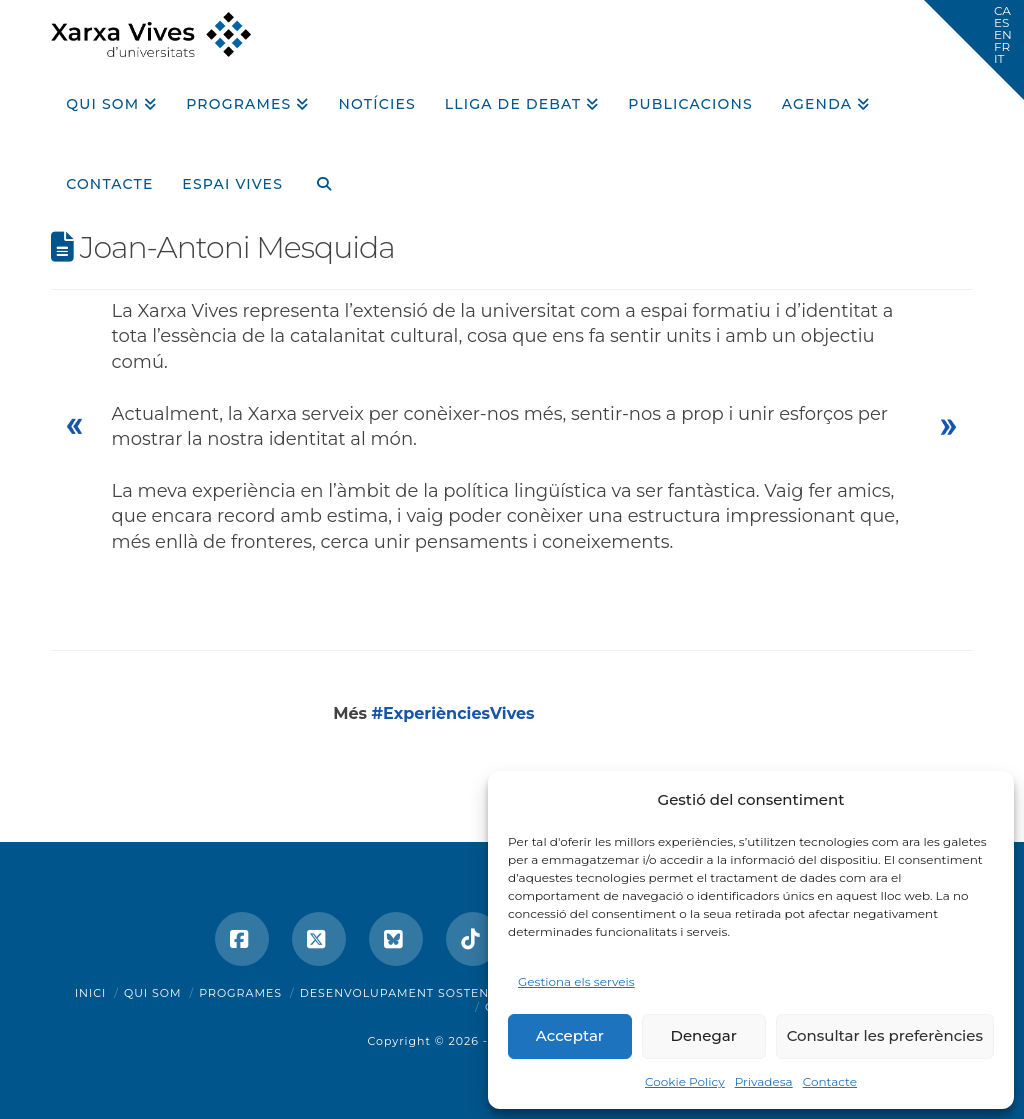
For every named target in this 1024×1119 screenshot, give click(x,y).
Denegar (704, 1035)
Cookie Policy (685, 1081)
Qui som (153, 993)
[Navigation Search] (316, 177)
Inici (91, 993)
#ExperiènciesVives (453, 713)
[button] (974, 50)
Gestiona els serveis (576, 981)
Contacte (830, 1081)
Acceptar (570, 1035)
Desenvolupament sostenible (409, 993)
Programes (240, 993)
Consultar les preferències (885, 1035)
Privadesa (764, 1081)
